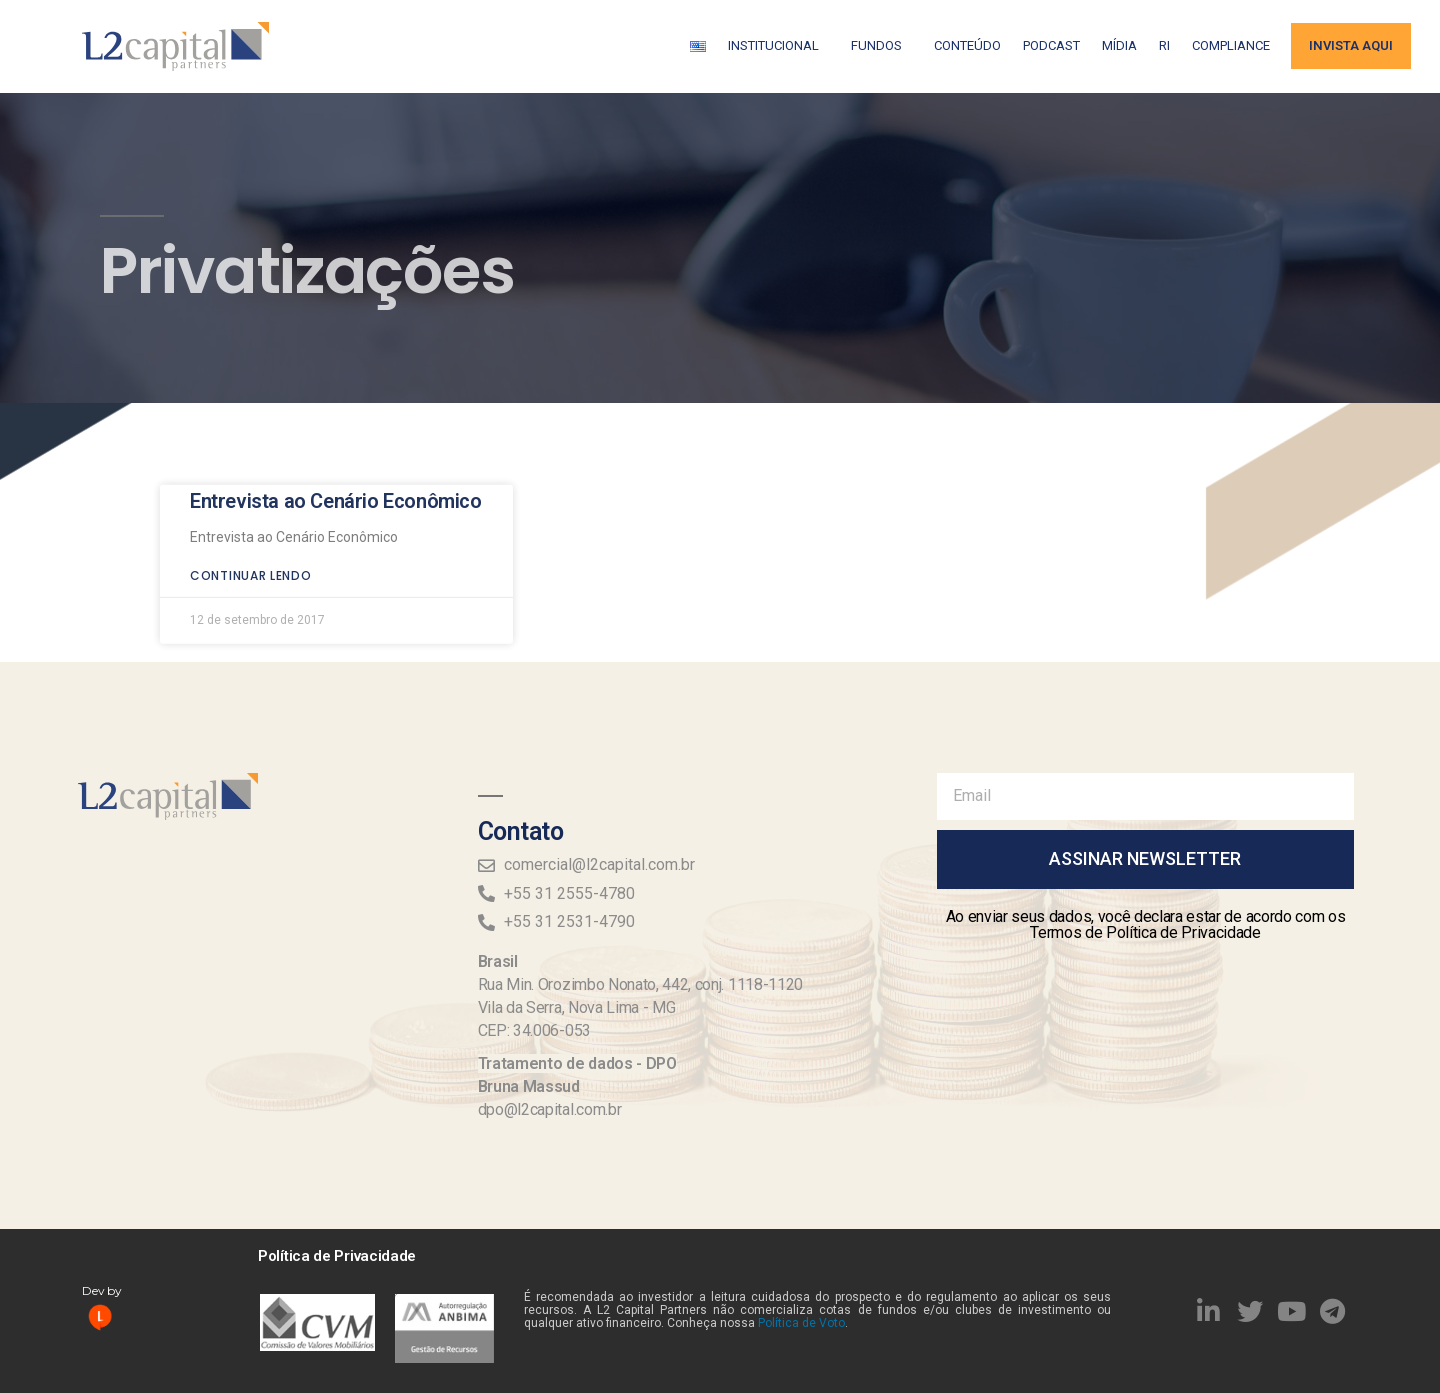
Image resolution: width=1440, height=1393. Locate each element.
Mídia (1119, 45)
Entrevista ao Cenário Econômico (336, 472)
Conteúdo (967, 45)
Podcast (1051, 45)
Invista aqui (1351, 45)
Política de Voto (801, 1323)
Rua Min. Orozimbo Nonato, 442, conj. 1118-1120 (640, 984)
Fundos (881, 46)
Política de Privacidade (337, 1256)
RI (1164, 45)
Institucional (778, 46)
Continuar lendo (251, 546)
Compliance (1231, 45)
